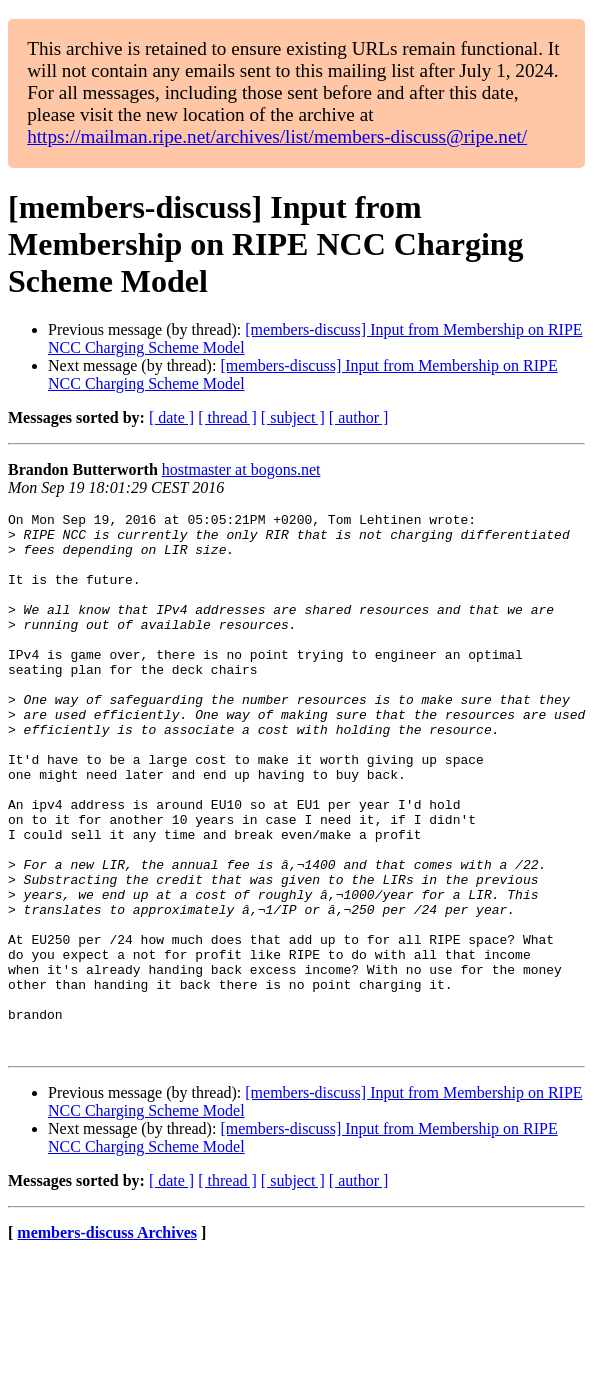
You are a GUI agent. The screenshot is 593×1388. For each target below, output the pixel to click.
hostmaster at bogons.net (241, 469)
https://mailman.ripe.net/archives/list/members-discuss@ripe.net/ (277, 136)
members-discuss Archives (107, 1340)
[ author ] (359, 417)
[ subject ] (293, 417)
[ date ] (171, 417)
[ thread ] (227, 417)
